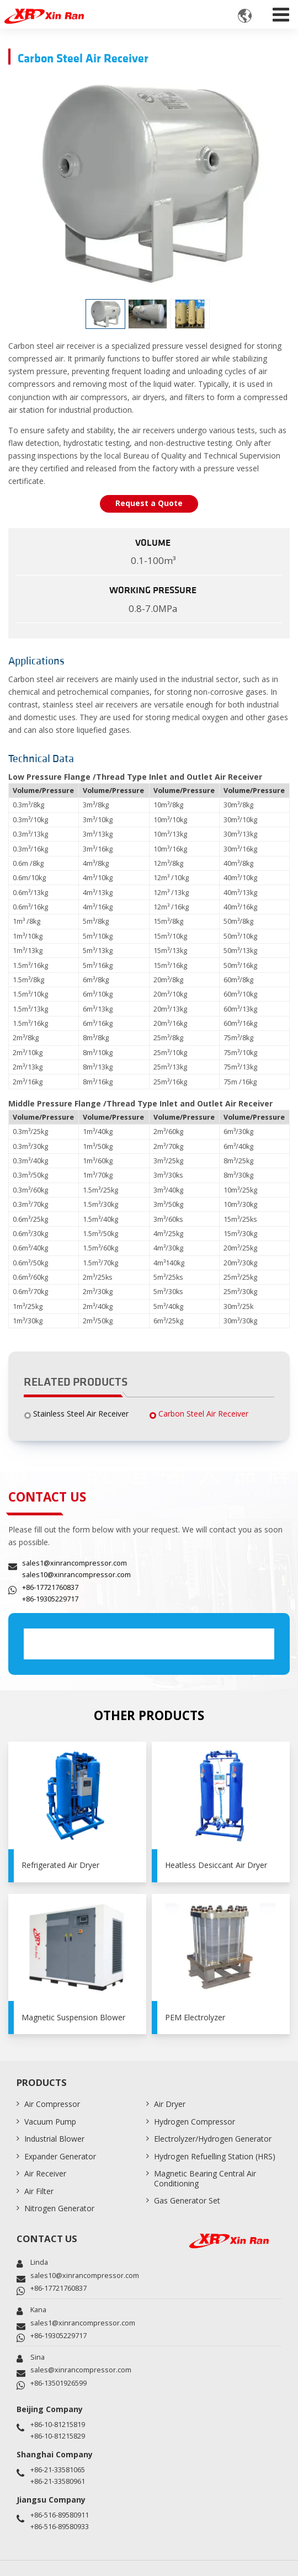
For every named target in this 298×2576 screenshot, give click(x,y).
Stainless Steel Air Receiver (81, 1413)
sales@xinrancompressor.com (80, 2370)
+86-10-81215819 (57, 2424)
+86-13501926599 (58, 2383)
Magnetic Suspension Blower (73, 2017)
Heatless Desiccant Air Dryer (216, 1865)
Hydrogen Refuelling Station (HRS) (214, 2156)
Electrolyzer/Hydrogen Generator (213, 2138)
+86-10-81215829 (57, 2436)
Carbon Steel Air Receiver (203, 1413)
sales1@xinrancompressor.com (74, 1563)
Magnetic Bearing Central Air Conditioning (205, 2178)
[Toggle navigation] (281, 12)
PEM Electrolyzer (195, 2017)
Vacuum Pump (50, 2121)
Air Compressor (52, 2104)
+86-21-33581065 (57, 2469)
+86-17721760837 (50, 1587)
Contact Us (47, 2238)
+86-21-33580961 (57, 2481)
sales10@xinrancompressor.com (76, 1574)
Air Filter (39, 2191)
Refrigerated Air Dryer (60, 1865)
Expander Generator (60, 2156)
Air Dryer (169, 2104)
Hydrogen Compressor (194, 2121)
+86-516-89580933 (59, 2526)
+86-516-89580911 (59, 2515)
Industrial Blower (54, 2138)
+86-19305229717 (50, 1599)
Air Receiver (45, 2173)
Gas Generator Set (187, 2200)
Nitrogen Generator (59, 2208)
